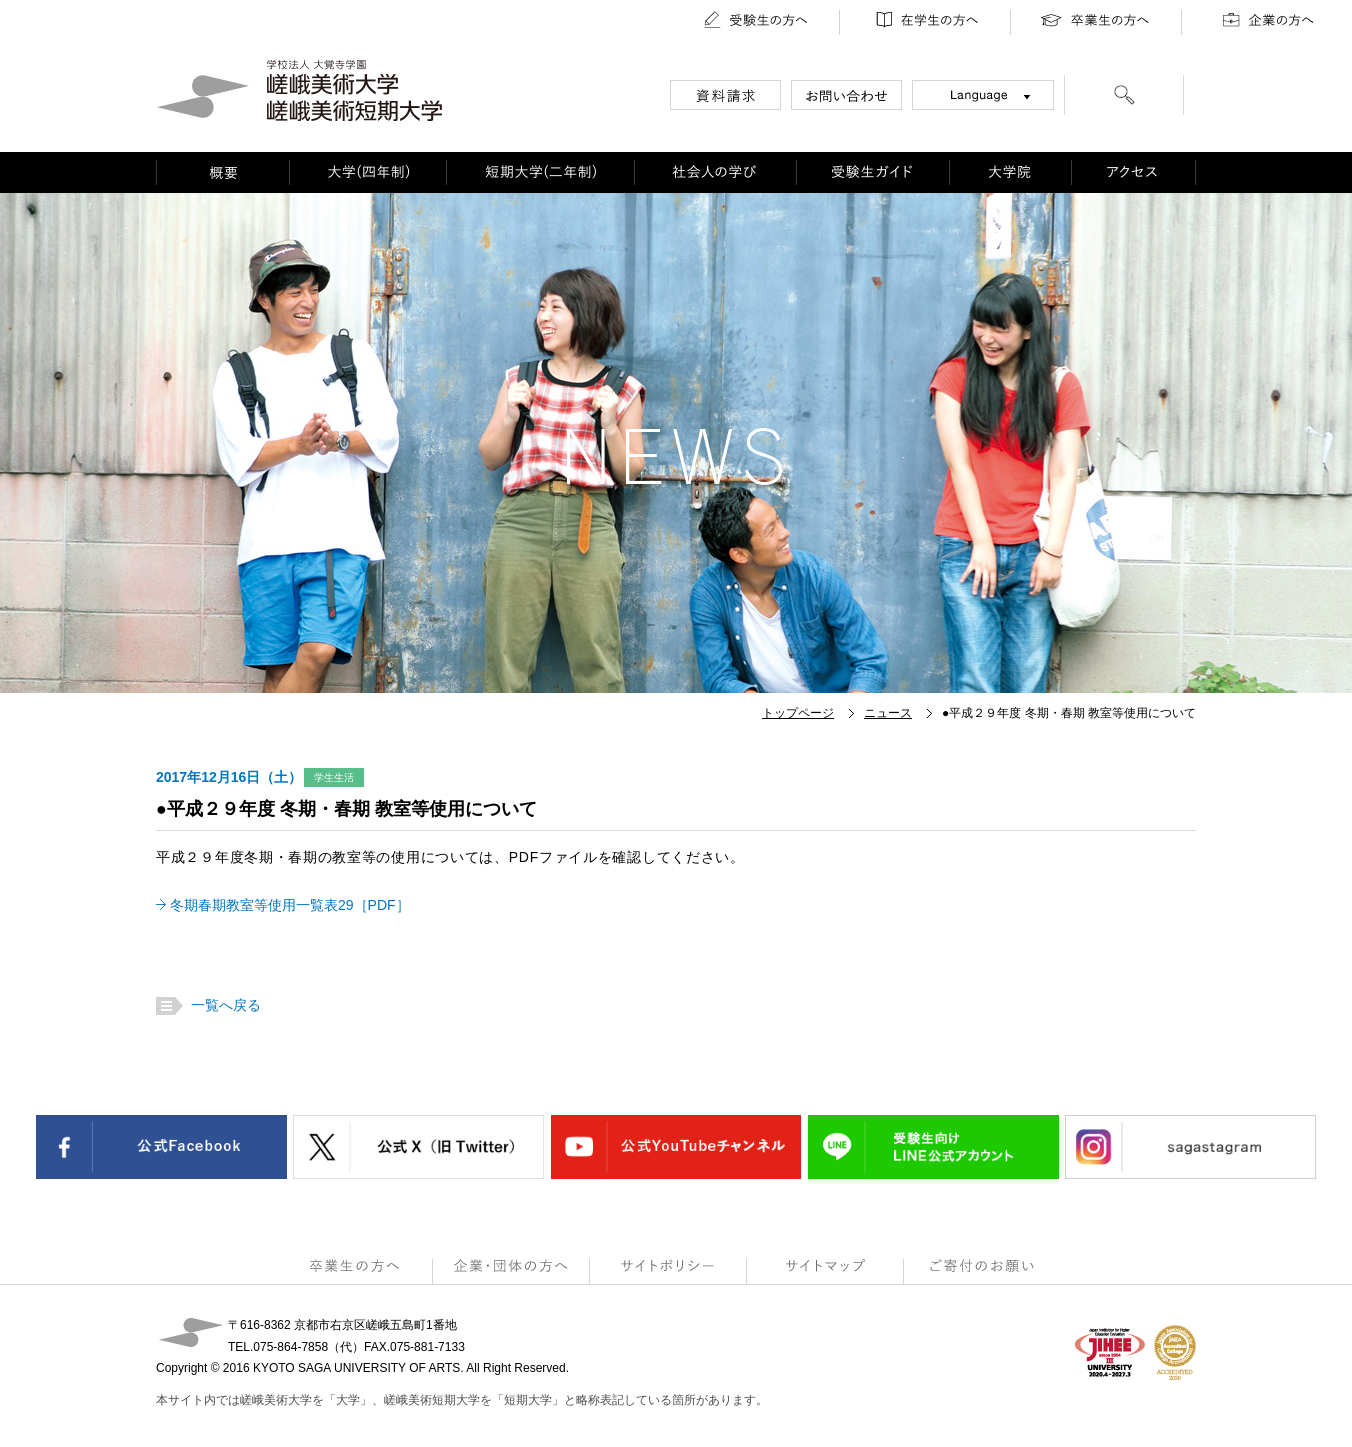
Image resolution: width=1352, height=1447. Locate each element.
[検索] (1124, 98)
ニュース (888, 713)
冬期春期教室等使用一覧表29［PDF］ (290, 905)
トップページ (798, 713)
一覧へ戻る (223, 1005)
